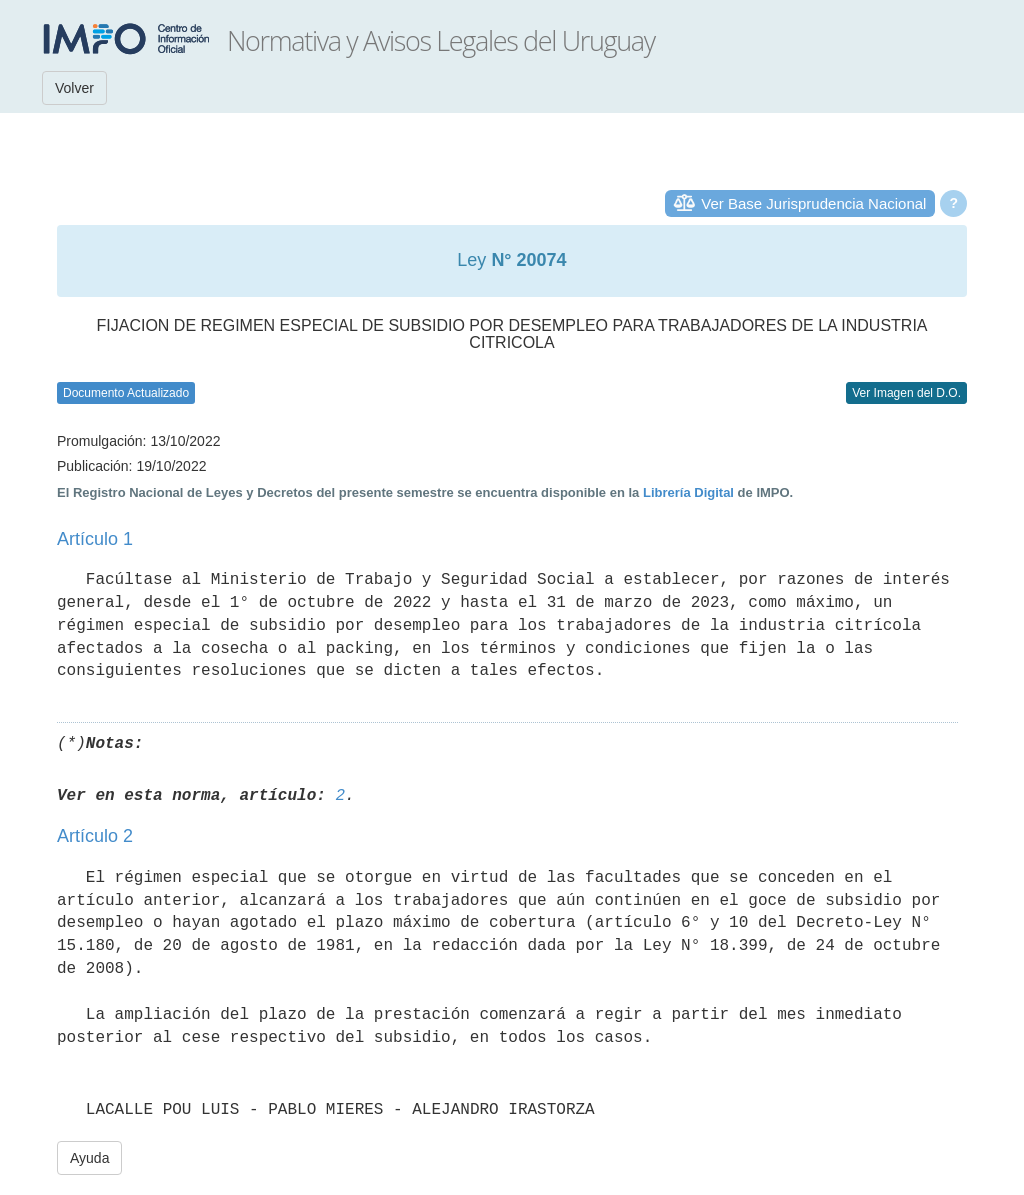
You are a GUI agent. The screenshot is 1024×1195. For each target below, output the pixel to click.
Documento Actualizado (126, 393)
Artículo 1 (95, 539)
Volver (74, 88)
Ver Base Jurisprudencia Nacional (813, 203)
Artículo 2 (95, 836)
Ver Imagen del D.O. (906, 393)
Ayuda (89, 1158)
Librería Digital (688, 492)
